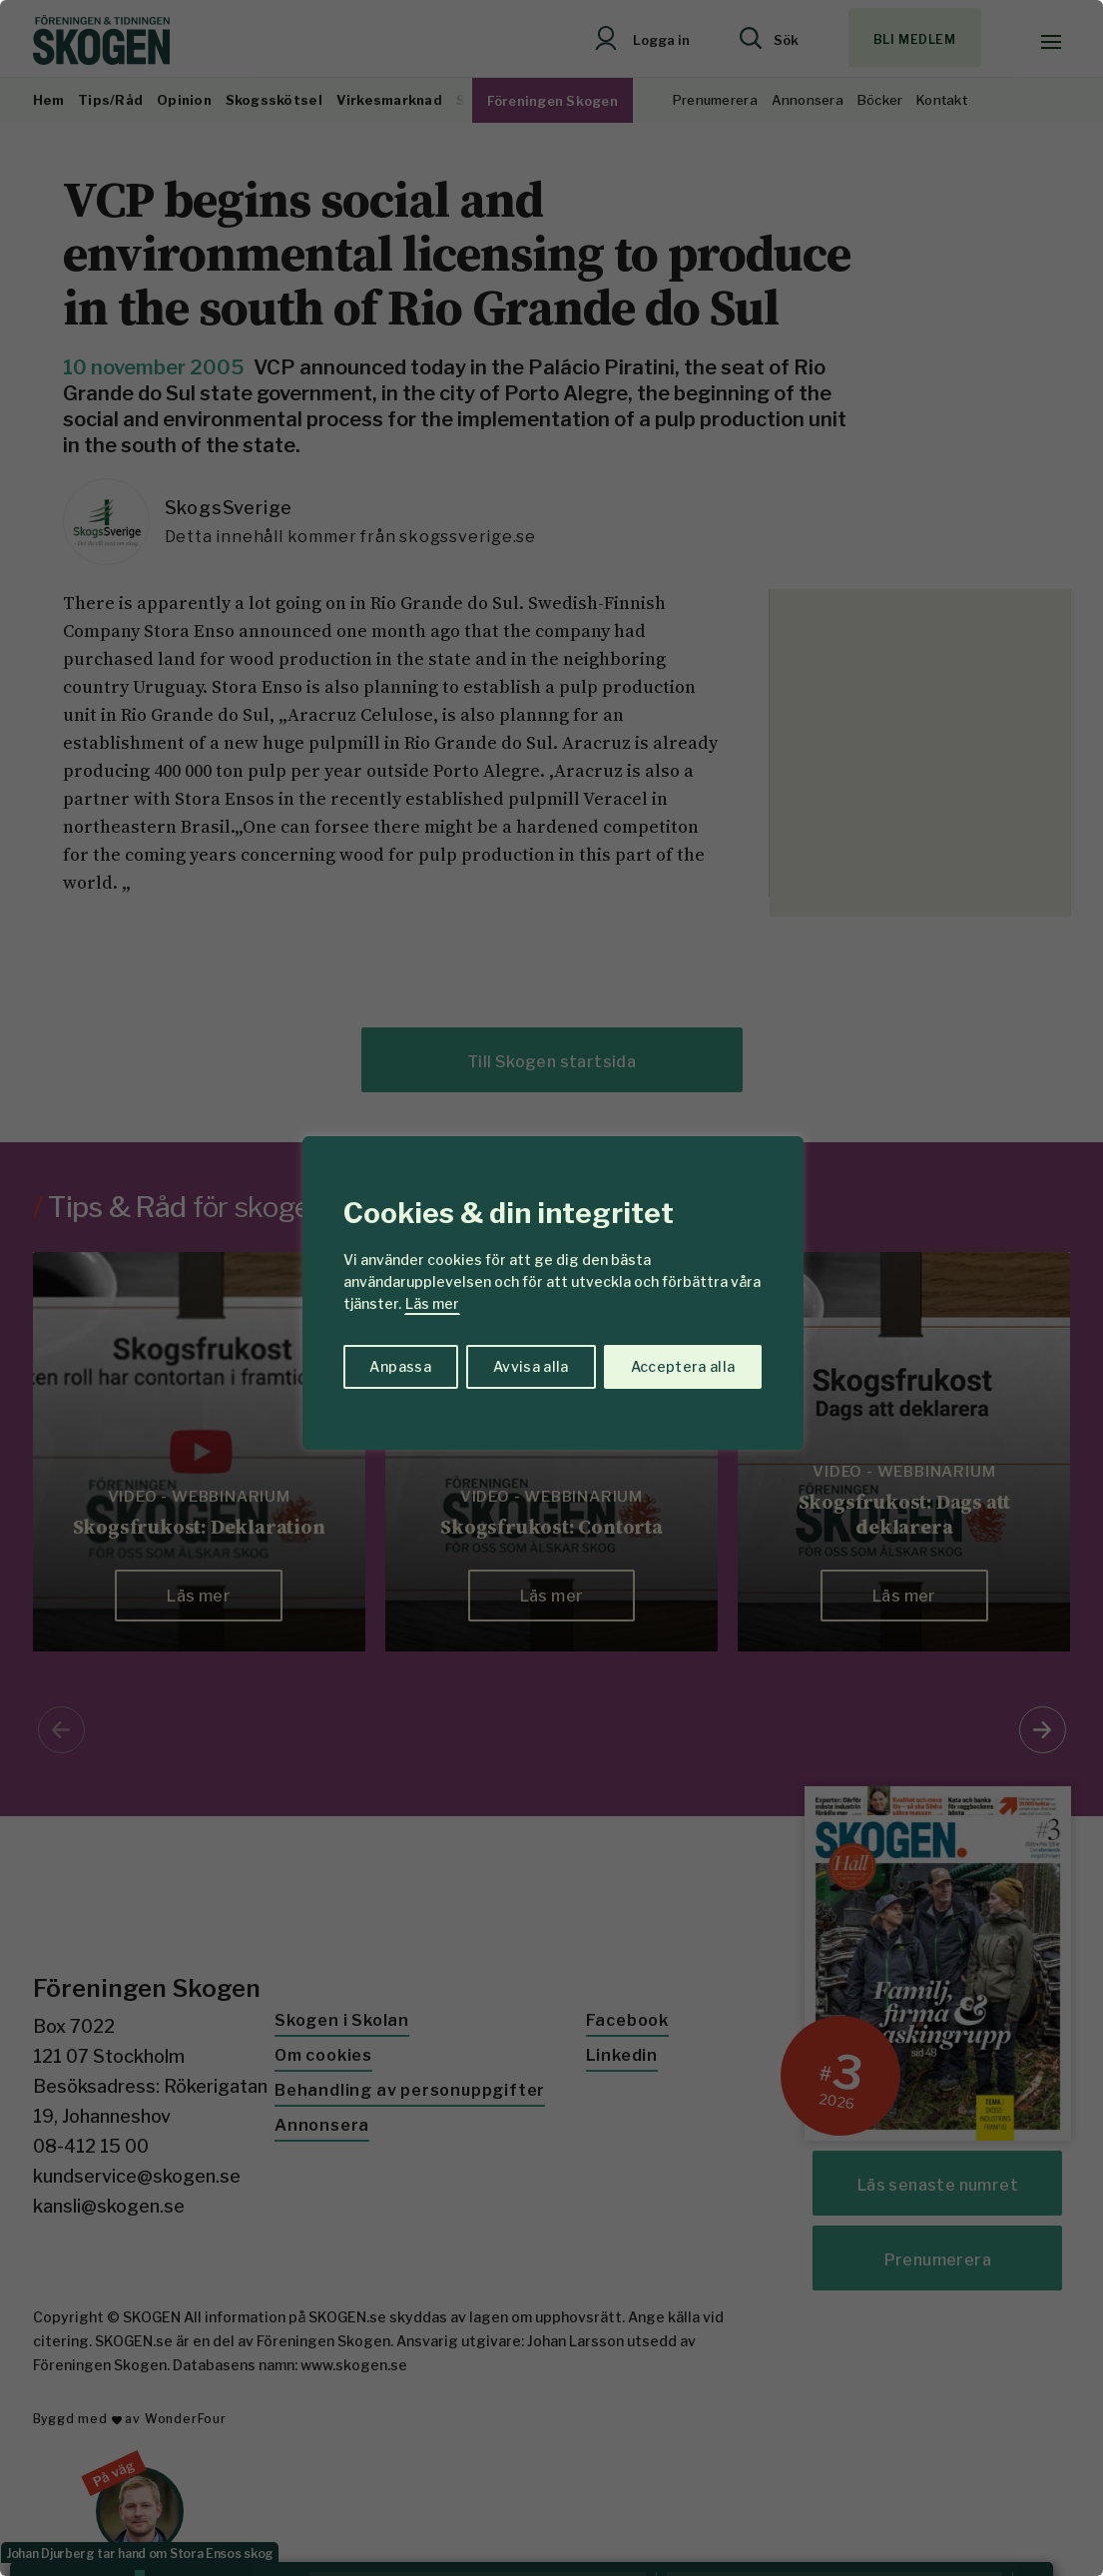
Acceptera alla (683, 1366)
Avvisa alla (531, 1366)
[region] (551, 1288)
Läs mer (432, 1303)
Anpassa (399, 1366)
